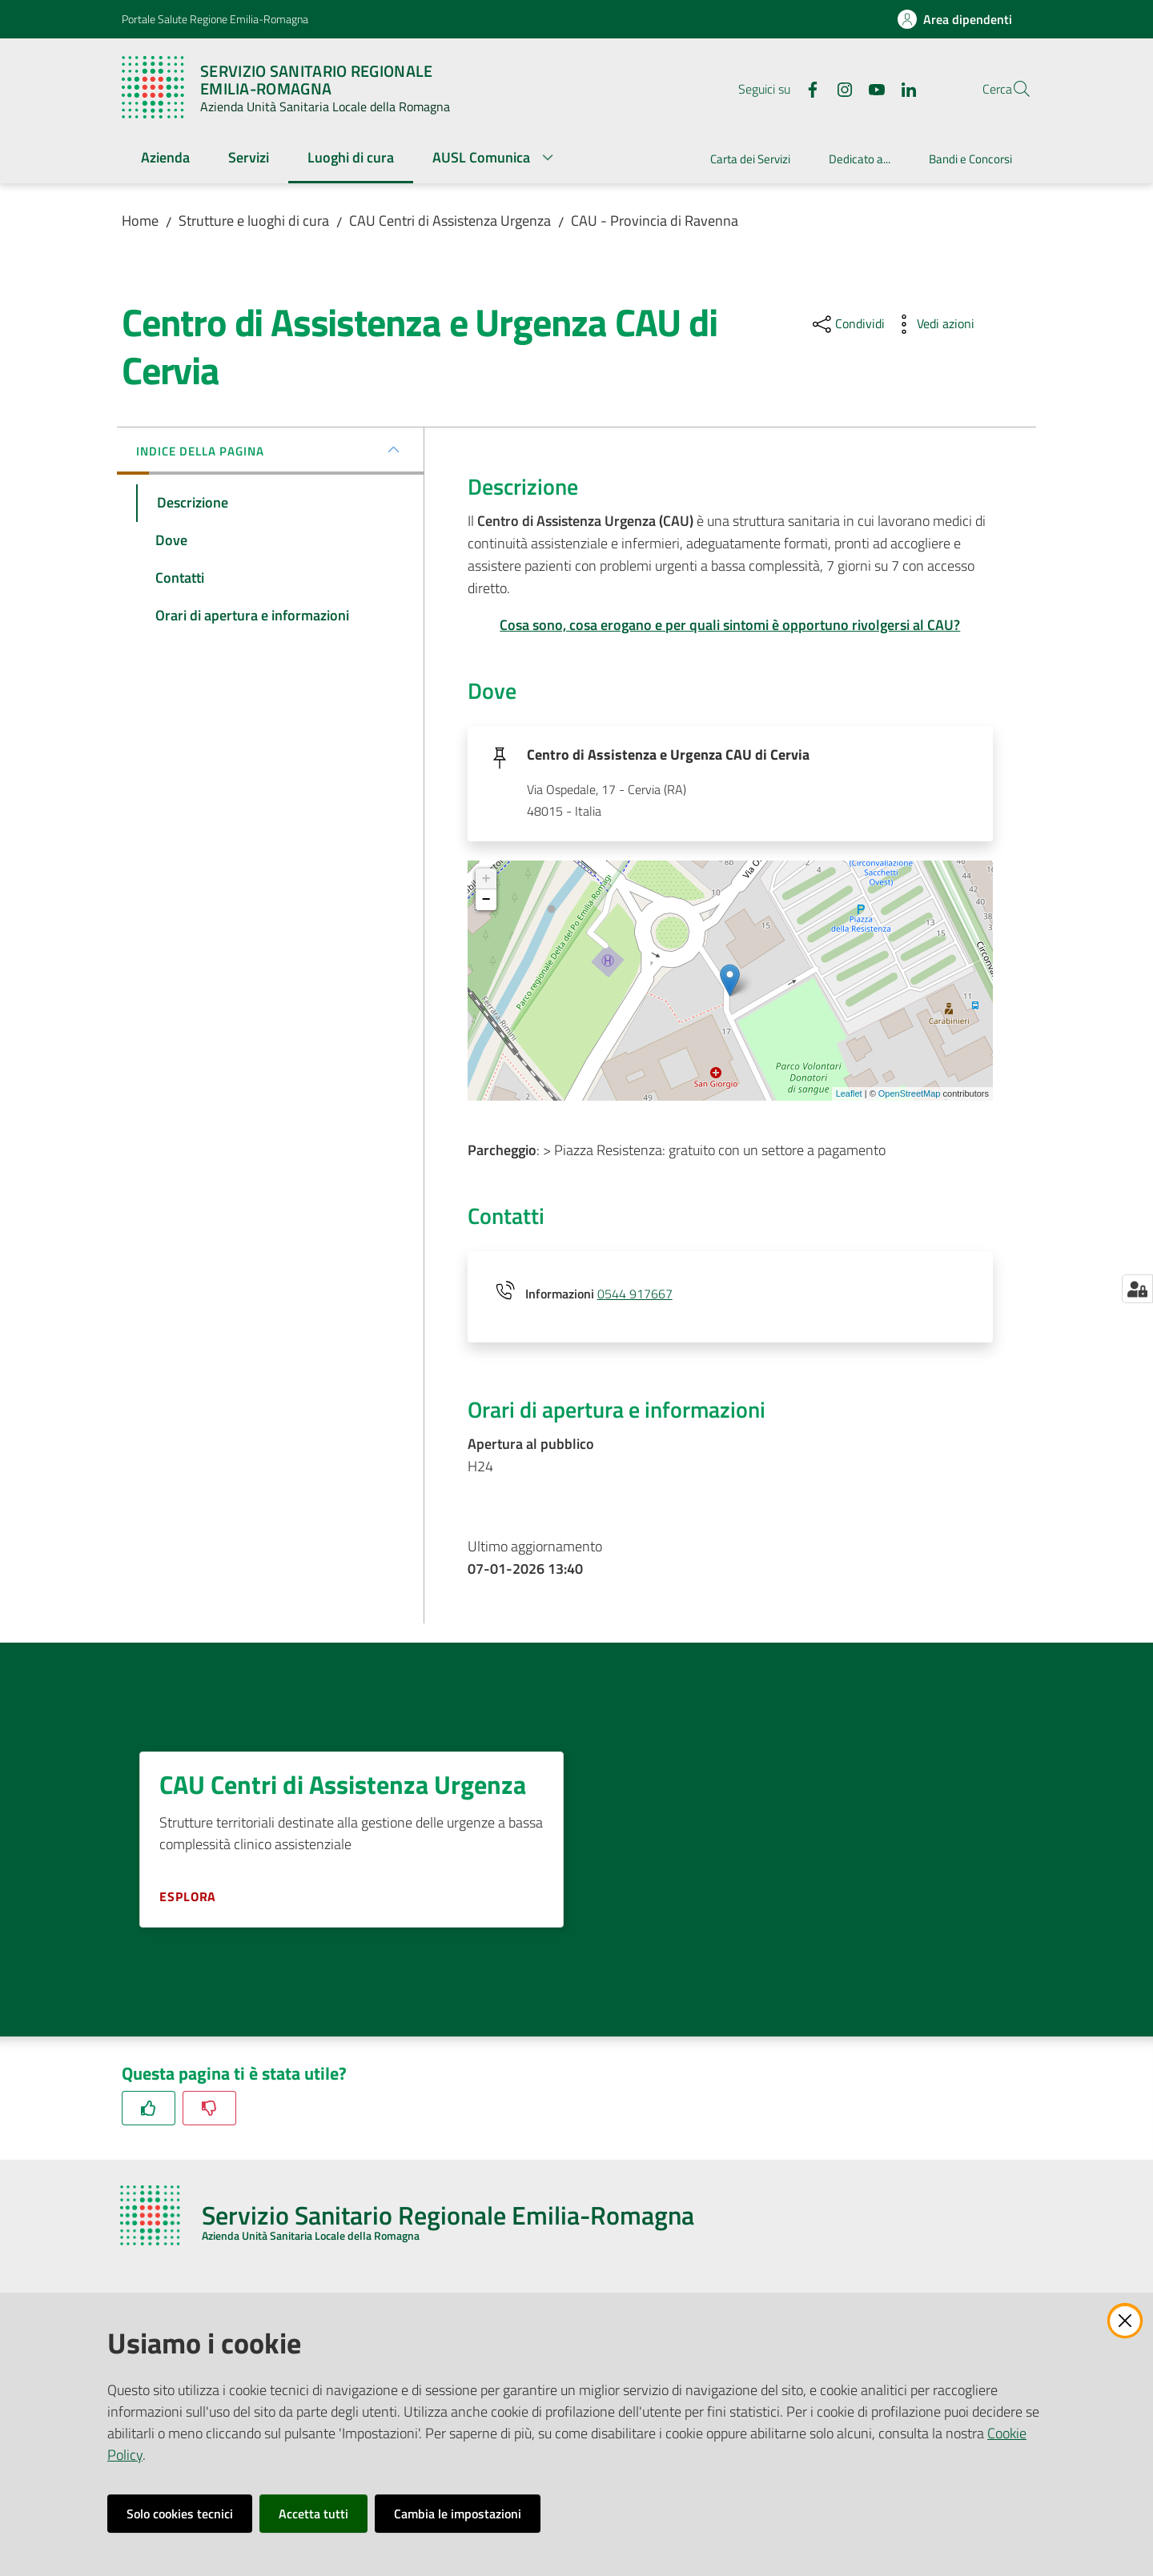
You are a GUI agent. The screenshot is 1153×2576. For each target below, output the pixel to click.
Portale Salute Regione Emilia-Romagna (215, 18)
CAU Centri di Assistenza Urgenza (450, 220)
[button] (1012, 89)
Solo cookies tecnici (180, 2513)
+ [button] (486, 880)
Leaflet (849, 1095)
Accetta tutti (313, 2513)
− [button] (486, 901)
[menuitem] (165, 158)
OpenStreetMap (909, 1095)
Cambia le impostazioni (457, 2513)
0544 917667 (635, 1295)
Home (140, 220)
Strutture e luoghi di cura (254, 220)
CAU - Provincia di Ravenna (654, 220)
